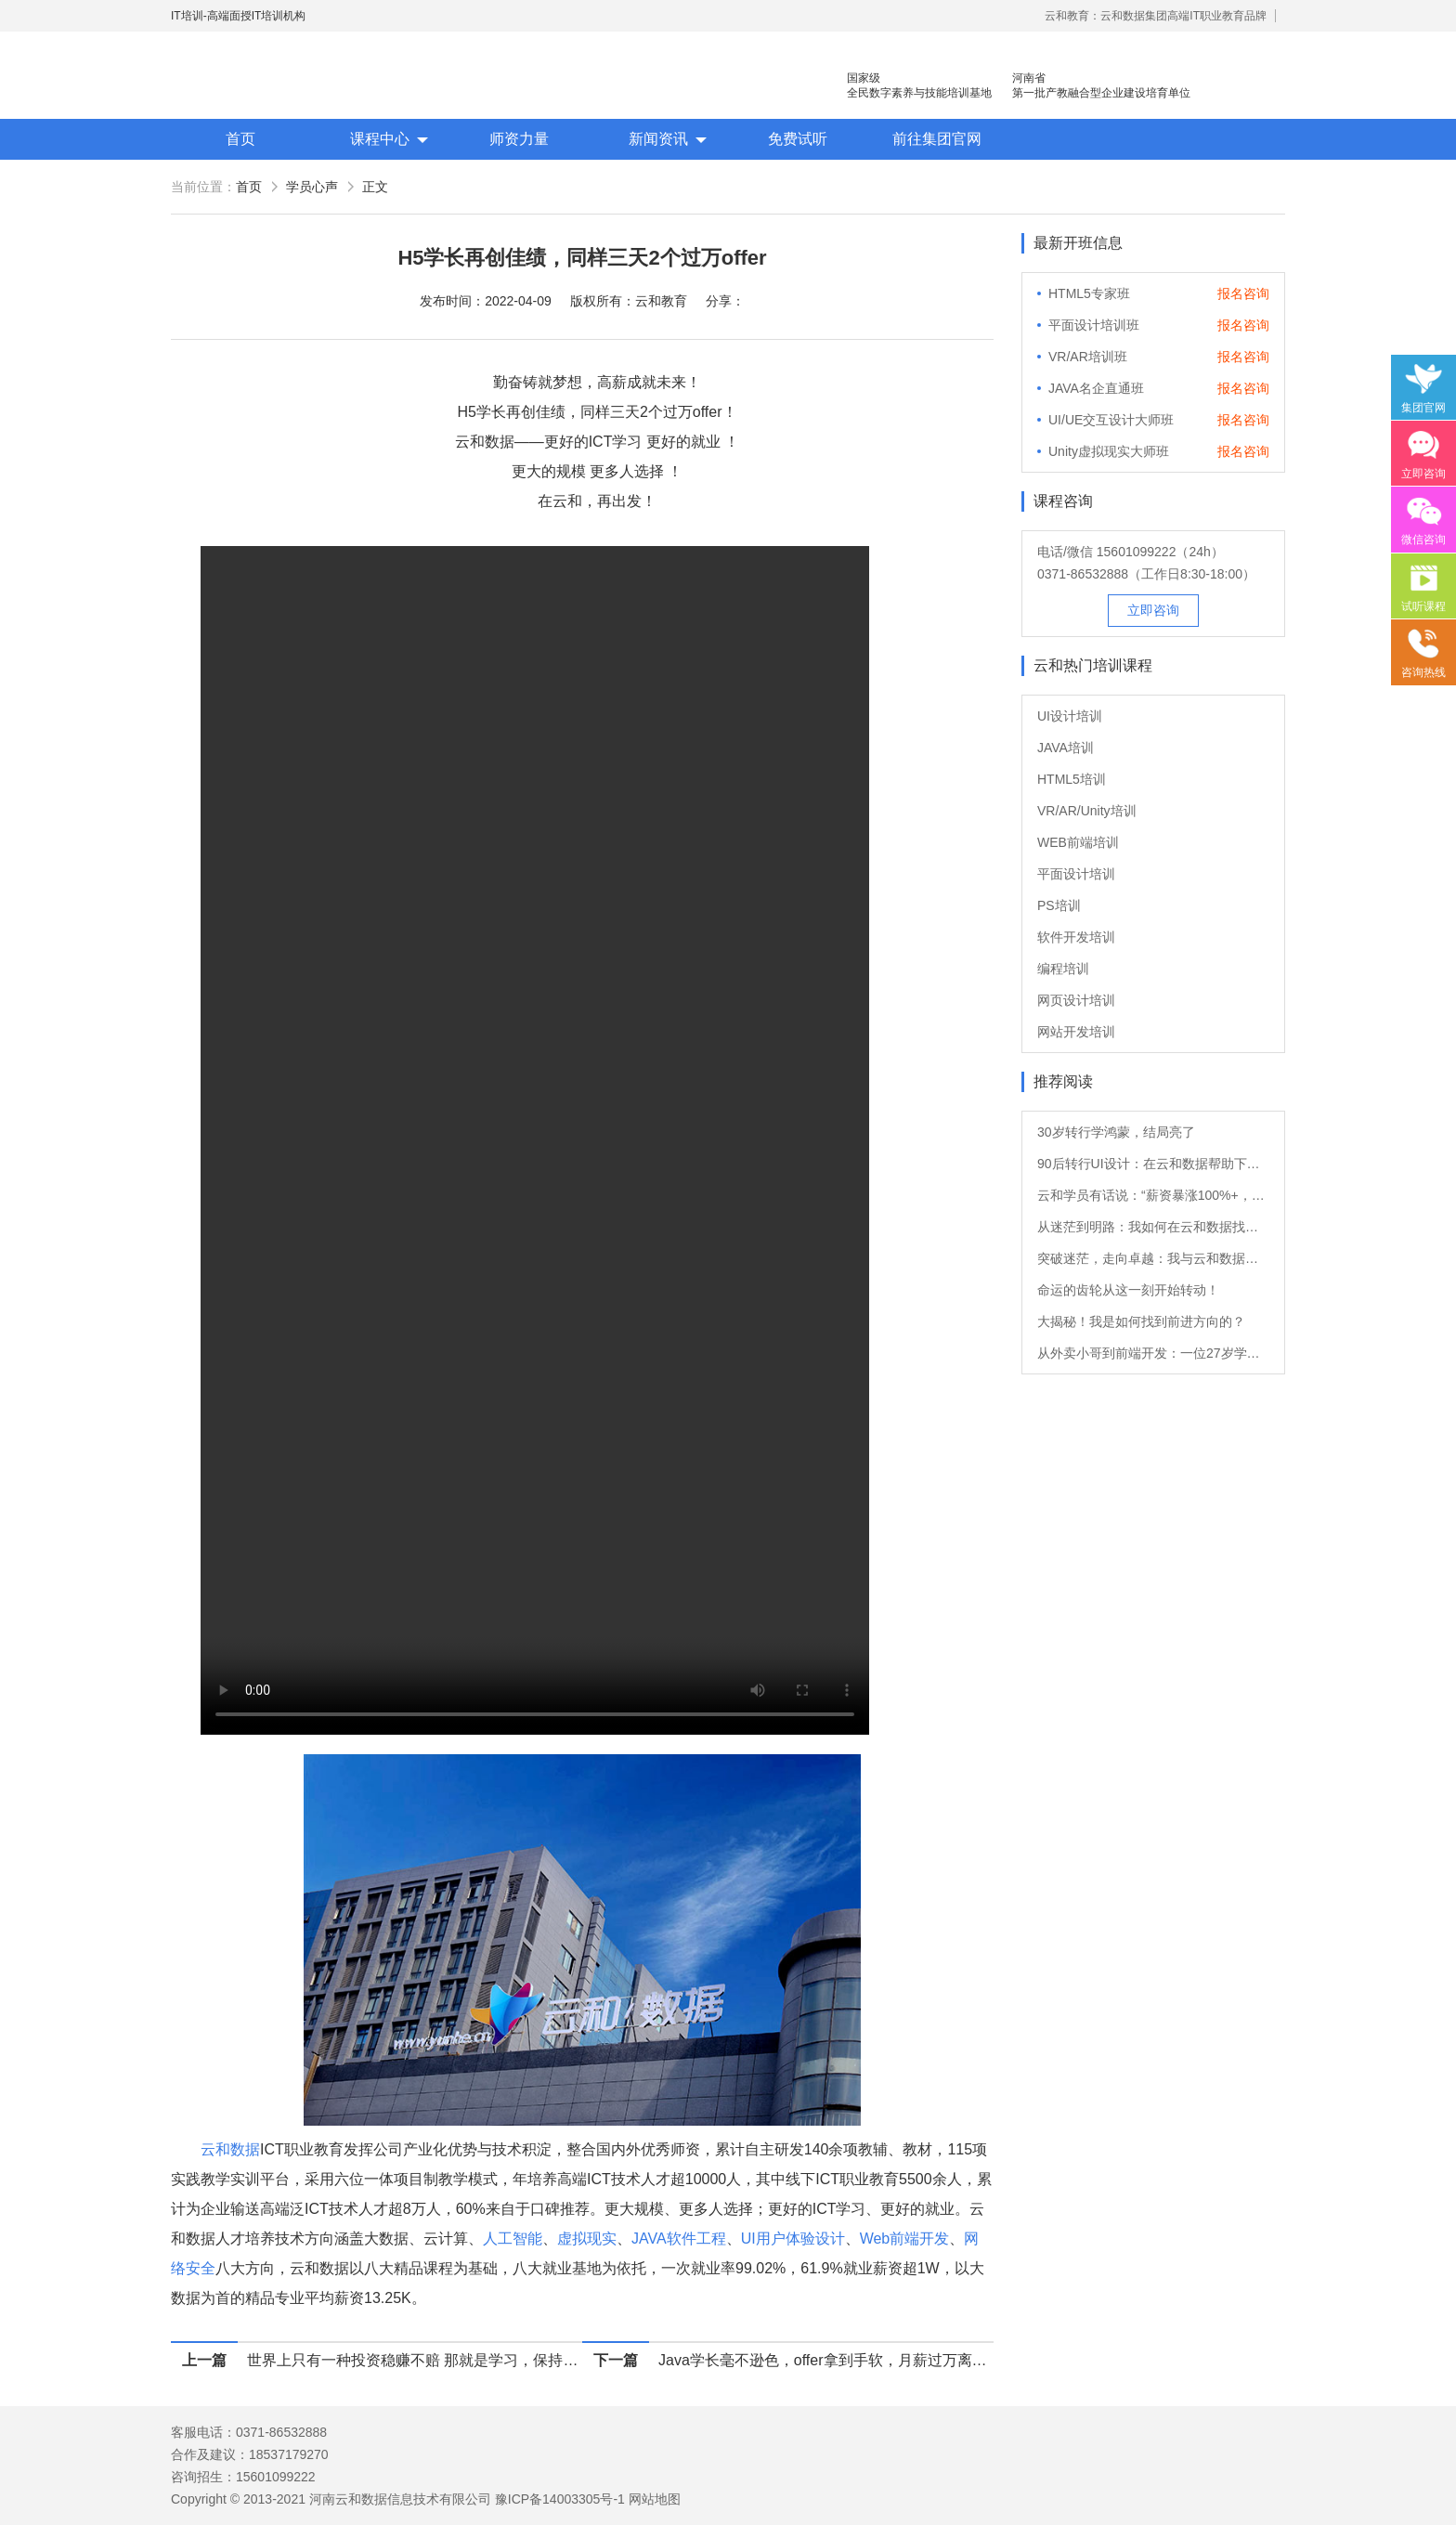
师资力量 (519, 139)
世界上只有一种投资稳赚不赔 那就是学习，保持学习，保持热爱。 (414, 2360)
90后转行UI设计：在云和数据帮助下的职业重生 (1153, 1163)
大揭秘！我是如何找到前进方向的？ (1141, 1321)
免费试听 (797, 139)
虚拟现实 (587, 2238)
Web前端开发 (905, 2238)
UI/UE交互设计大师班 (1111, 419)
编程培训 (1063, 968)
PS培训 (1059, 905)
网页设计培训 (1076, 1000)
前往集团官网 (937, 139)
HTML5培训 (1071, 779)
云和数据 (230, 2149)
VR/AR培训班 (1087, 356)
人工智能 (512, 2238)
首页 (240, 139)
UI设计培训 (1069, 716)
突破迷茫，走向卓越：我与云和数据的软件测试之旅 (1153, 1258)
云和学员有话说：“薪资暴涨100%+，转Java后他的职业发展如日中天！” (1153, 1195)
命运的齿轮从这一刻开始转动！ (1128, 1289)
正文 (375, 186)
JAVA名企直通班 (1096, 388)
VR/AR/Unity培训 (1087, 810)
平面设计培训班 (1093, 325)
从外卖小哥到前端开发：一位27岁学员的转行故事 (1153, 1353)
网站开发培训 (1076, 1031)
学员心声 (312, 186)
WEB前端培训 (1078, 842)
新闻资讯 (658, 139)
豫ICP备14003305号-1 (560, 2499)
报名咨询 (1243, 293)
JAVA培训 (1065, 747)
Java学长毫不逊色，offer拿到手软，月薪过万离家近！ (826, 2360)
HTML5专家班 (1089, 293)
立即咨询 (1153, 610)
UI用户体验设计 (793, 2238)
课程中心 (380, 139)
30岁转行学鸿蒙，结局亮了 (1116, 1132)
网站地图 (655, 2499)
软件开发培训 (1076, 937)
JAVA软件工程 (678, 2238)
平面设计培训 (1076, 873)
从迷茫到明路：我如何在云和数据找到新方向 (1153, 1226)
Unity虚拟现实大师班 (1108, 451)
